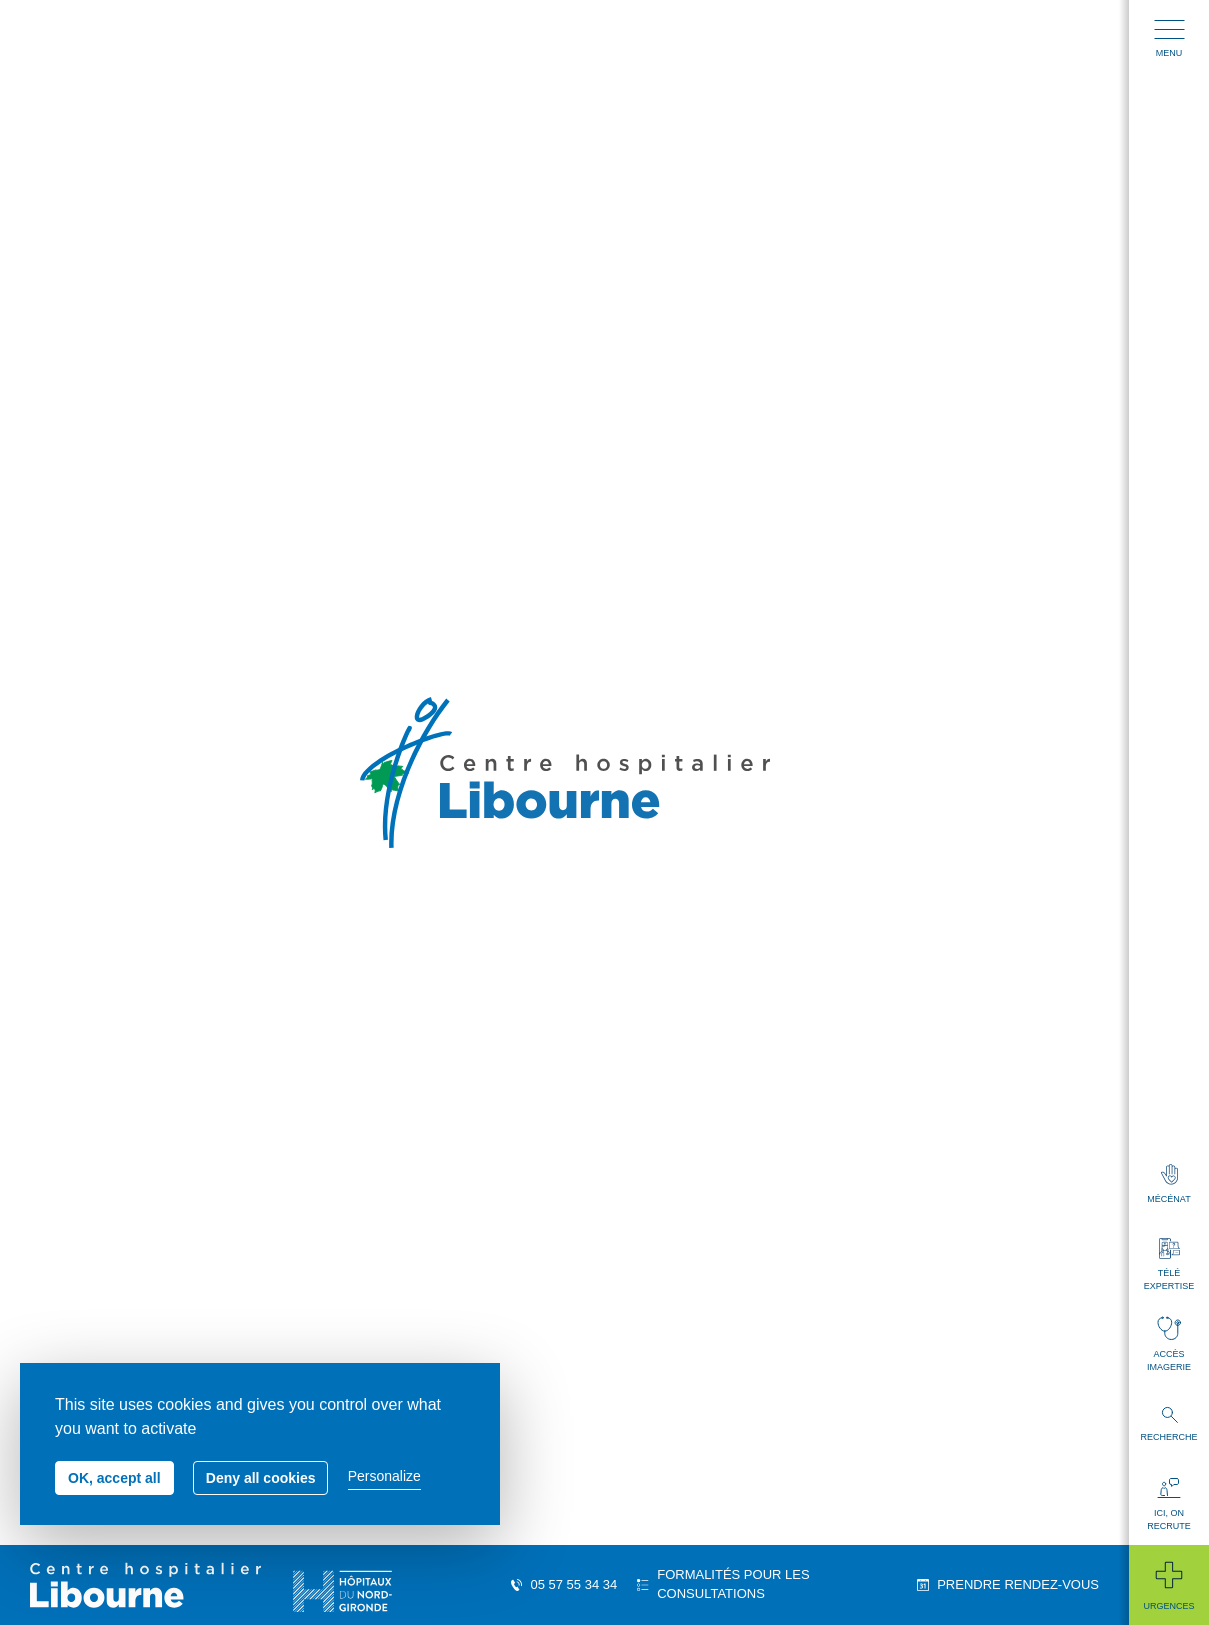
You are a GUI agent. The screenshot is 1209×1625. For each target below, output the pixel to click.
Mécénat (1168, 1184)
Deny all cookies (261, 1478)
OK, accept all (114, 1478)
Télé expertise (1169, 1264)
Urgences (1168, 1584)
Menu (1169, 39)
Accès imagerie (1169, 1344)
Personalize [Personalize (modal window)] (384, 1476)
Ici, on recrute (1169, 1504)
